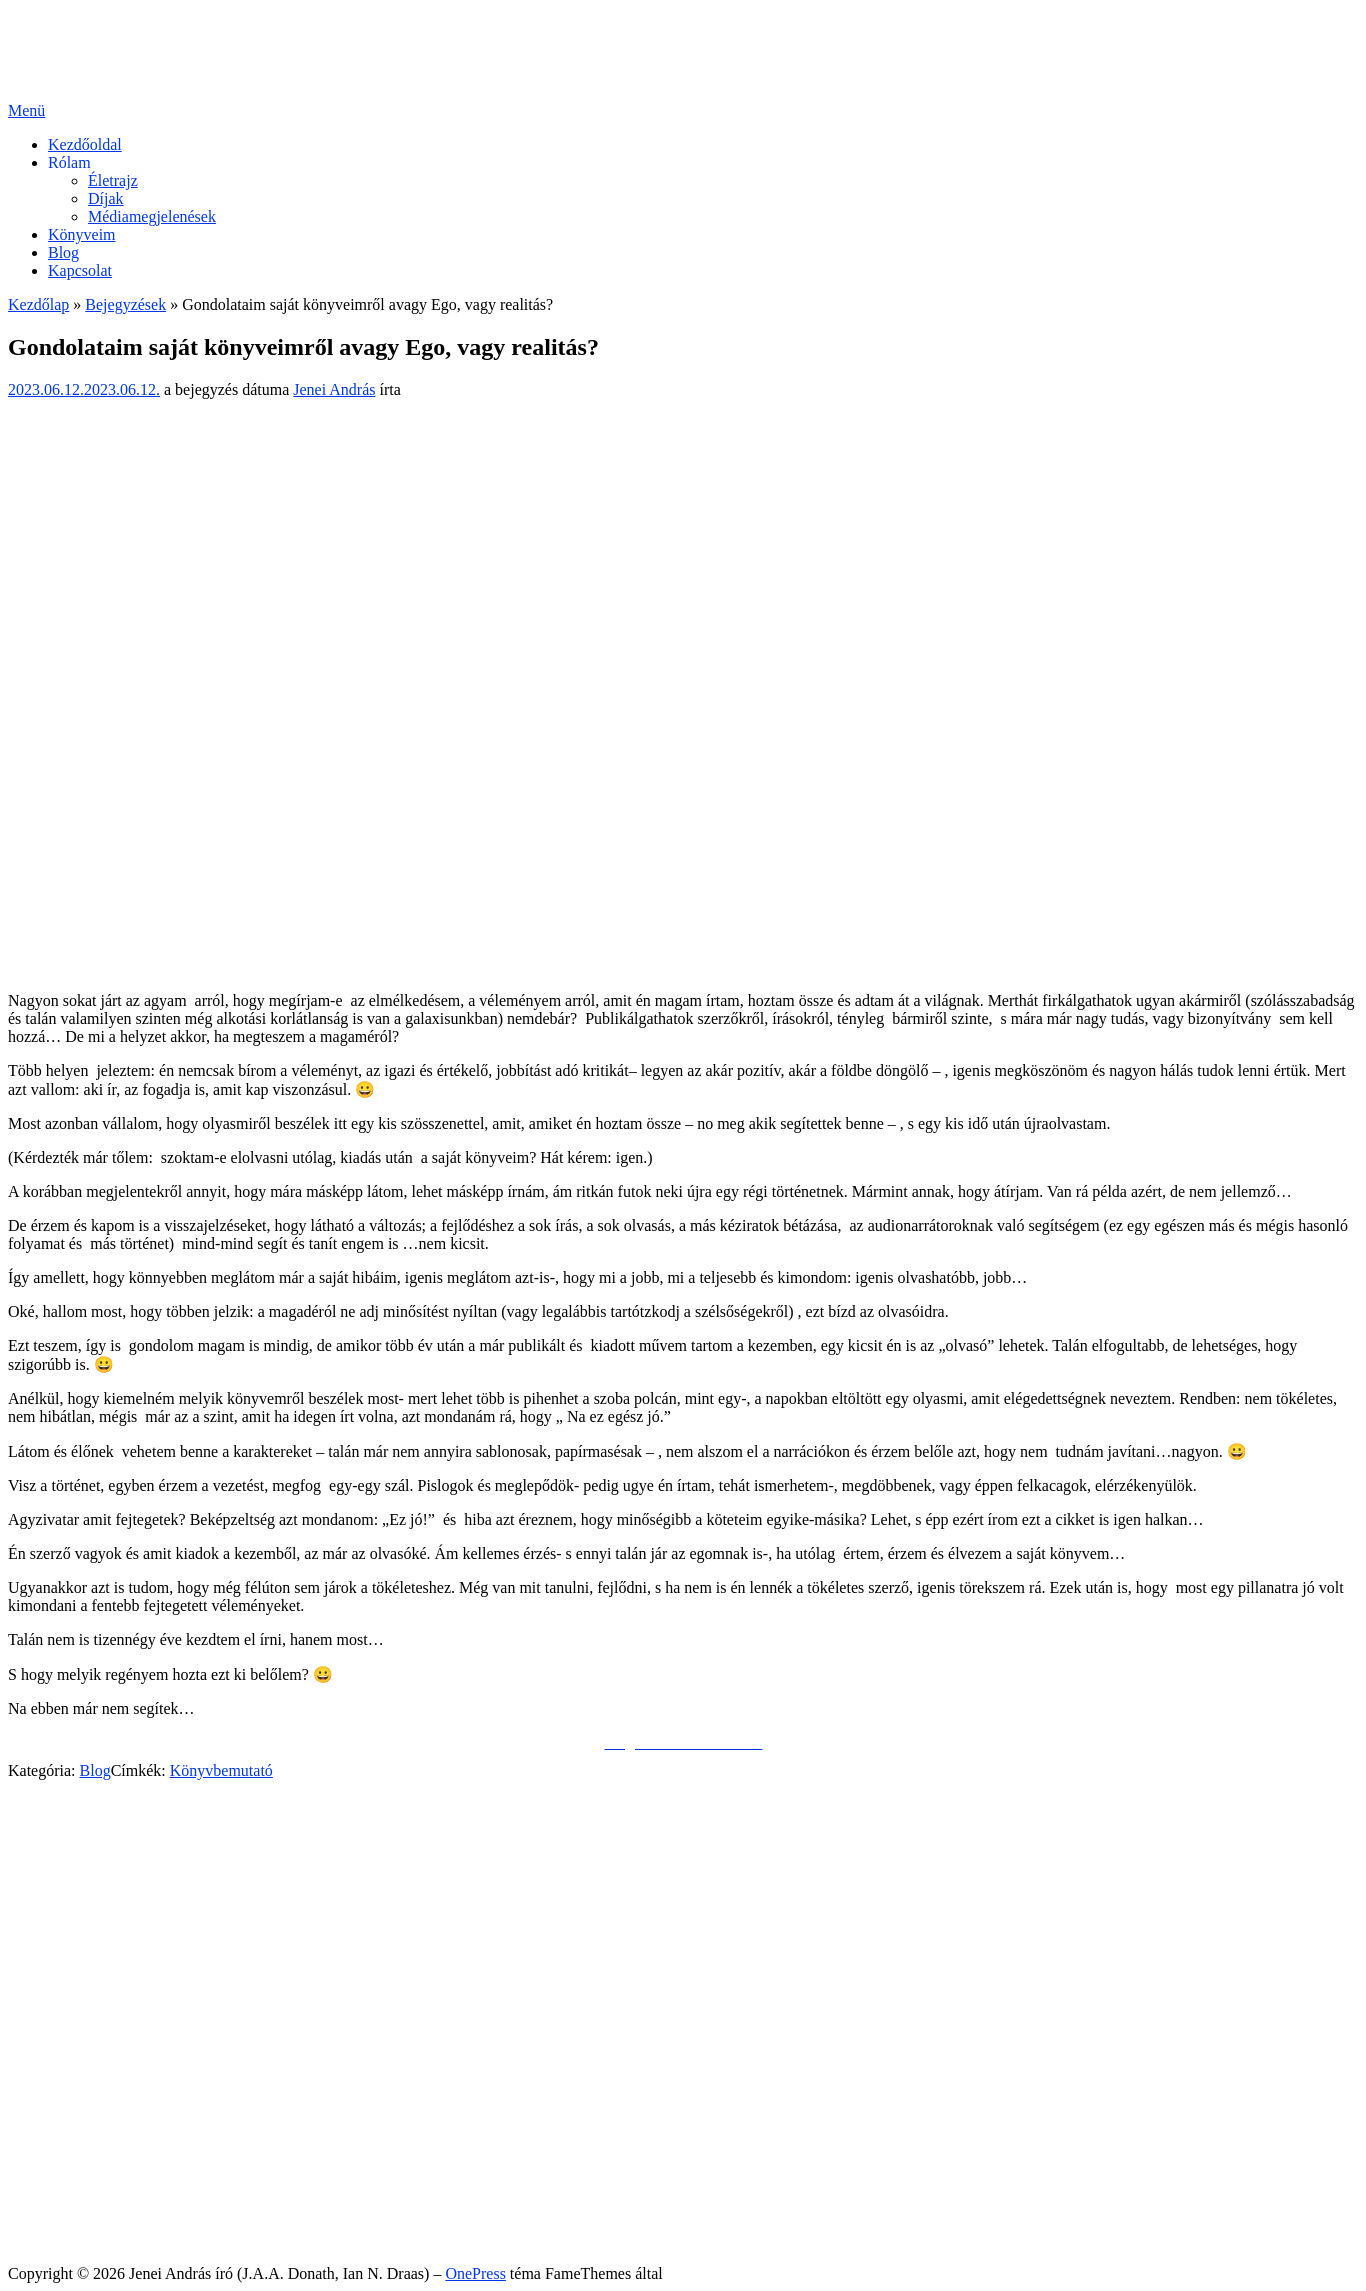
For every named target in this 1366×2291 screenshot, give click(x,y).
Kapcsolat (80, 270)
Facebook (79, 1872)
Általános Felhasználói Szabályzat (157, 2203)
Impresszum (87, 2239)
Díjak (106, 198)
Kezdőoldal (85, 144)
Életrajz (113, 180)
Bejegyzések (125, 304)
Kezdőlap (38, 304)
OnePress (475, 2273)
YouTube (77, 1908)
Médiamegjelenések (152, 216)
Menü (26, 110)
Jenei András (334, 389)
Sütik (65, 2221)
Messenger (82, 1890)
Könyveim (82, 234)
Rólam (69, 162)
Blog (63, 252)
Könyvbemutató (221, 1770)
